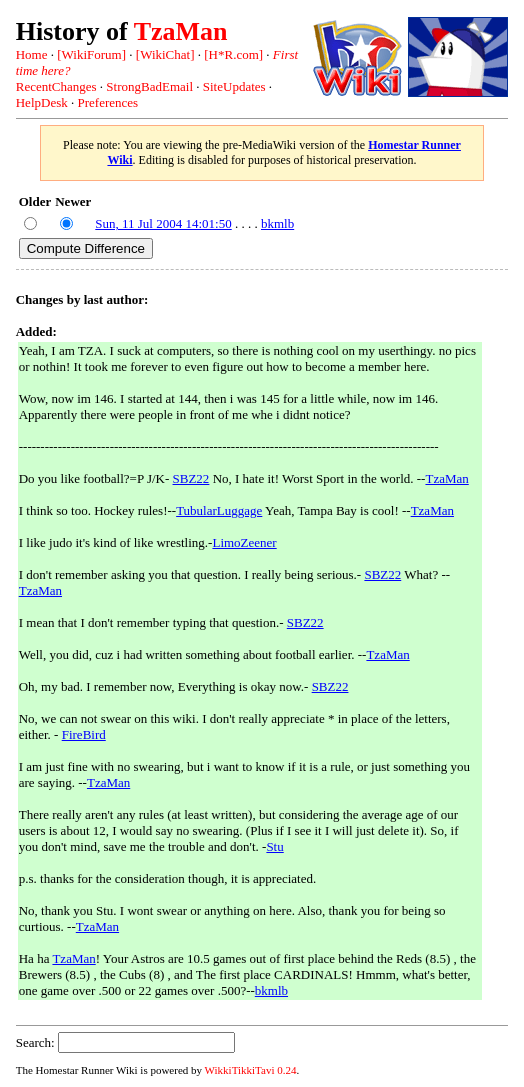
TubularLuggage (219, 510)
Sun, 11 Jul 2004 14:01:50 (163, 223)
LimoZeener (244, 542)
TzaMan (181, 31)
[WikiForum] (91, 54)
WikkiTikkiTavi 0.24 (251, 1070)
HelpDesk (42, 102)
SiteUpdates (234, 86)
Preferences (107, 102)
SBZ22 (191, 478)
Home (32, 54)
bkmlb (277, 223)
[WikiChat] (165, 54)
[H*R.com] (233, 54)
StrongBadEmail (149, 86)
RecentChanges (56, 86)
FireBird (84, 734)
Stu (274, 846)
